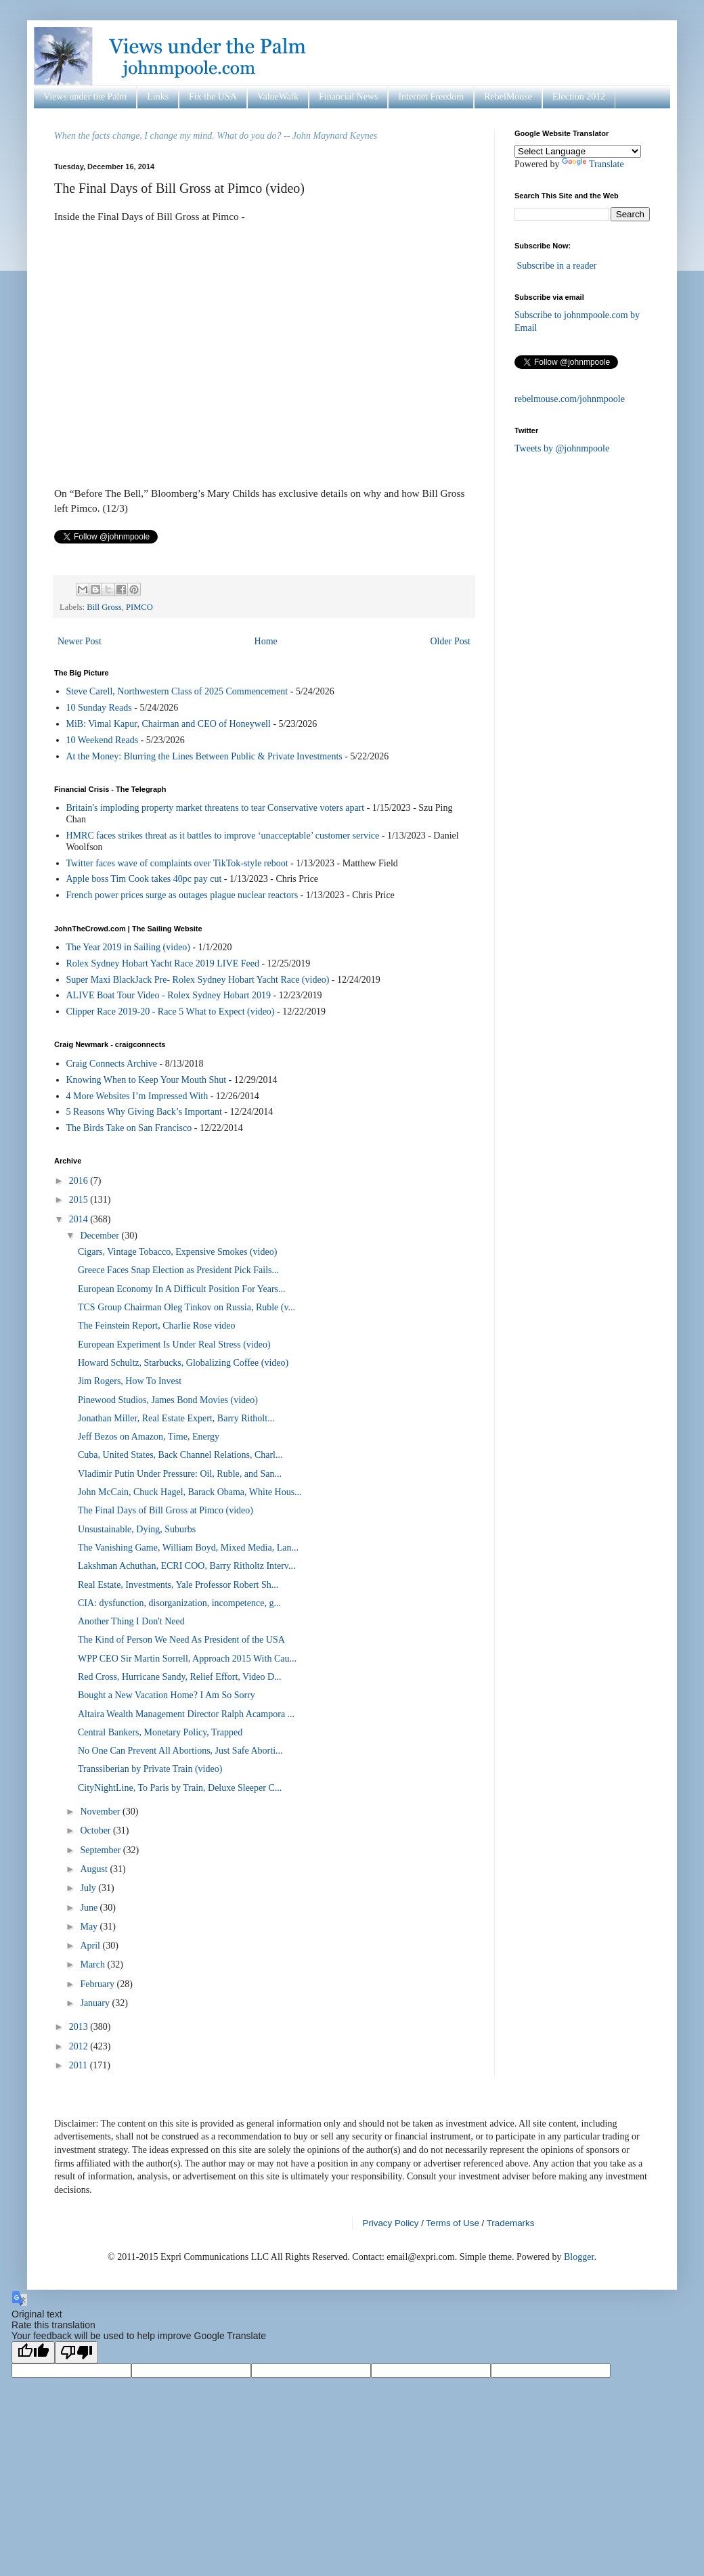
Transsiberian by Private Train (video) (150, 1769)
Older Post (451, 641)
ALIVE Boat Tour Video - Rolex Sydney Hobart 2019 (168, 995)
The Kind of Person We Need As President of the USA (181, 1640)
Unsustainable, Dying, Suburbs (137, 1529)
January (96, 2003)
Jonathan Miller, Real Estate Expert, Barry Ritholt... (176, 1418)
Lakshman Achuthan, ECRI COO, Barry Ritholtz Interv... (186, 1566)
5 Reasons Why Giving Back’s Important (144, 1112)
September (101, 1850)
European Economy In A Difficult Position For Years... (182, 1289)
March (93, 1964)
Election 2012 (578, 96)
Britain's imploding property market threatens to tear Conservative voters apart (215, 808)
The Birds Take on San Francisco (129, 1128)
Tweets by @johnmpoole (561, 448)
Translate (593, 164)
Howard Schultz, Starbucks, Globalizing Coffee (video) (183, 1363)
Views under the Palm (85, 96)
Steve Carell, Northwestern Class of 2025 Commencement (177, 691)
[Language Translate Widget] (577, 151)
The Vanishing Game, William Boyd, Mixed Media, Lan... (188, 1547)
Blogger (579, 2257)
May (90, 1927)
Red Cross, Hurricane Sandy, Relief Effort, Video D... (180, 1677)
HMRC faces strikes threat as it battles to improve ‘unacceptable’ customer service (223, 835)
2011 (79, 2065)
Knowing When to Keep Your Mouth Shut (146, 1080)
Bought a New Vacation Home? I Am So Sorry (166, 1695)
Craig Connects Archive (112, 1064)
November (101, 1811)
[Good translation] (33, 2352)
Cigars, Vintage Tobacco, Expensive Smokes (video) (177, 1252)
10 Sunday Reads (99, 708)
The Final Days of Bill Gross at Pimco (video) (165, 1510)
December (100, 1235)
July (89, 1888)
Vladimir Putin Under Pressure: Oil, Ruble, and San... (180, 1474)
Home (266, 641)
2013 (80, 2027)
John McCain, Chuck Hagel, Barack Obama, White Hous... (190, 1492)
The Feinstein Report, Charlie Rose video (157, 1325)
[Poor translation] (76, 2352)
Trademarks (511, 2223)
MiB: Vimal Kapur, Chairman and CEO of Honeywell (168, 724)
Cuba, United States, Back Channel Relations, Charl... (180, 1455)
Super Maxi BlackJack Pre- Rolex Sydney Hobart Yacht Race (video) (198, 980)
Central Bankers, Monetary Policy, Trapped (160, 1732)
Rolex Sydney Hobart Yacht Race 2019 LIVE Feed (162, 963)
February (98, 1984)
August (95, 1869)
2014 (80, 1219)
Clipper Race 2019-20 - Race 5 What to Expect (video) (170, 1011)
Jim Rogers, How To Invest (129, 1381)
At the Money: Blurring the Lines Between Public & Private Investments (204, 756)
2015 (80, 1200)
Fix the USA (213, 96)
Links (158, 96)
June (90, 1908)
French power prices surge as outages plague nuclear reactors (182, 895)
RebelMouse (508, 96)
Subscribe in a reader (557, 266)
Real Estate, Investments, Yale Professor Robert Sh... (178, 1585)
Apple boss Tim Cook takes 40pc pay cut (144, 879)
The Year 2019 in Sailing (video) (128, 947)
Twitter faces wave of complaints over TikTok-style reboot (177, 863)
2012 (80, 2046)
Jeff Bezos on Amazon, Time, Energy (148, 1436)
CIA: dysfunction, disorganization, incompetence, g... (179, 1603)
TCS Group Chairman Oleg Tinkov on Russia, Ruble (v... (186, 1307)
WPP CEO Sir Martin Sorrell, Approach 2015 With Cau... (187, 1658)
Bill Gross (104, 607)
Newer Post (80, 641)
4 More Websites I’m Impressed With (137, 1096)
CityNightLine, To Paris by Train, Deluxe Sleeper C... (180, 1788)
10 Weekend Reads (102, 740)
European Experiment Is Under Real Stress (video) (174, 1344)
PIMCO (139, 607)
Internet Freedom (431, 96)
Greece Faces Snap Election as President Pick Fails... (178, 1270)
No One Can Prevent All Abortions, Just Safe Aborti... (180, 1751)
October (96, 1830)
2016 (80, 1181)
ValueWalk (278, 96)
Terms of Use (452, 2223)
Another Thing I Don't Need (131, 1621)
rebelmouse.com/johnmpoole (569, 399)
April (91, 1945)
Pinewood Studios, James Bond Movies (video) (168, 1400)
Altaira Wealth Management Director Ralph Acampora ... (186, 1714)
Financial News (348, 96)
